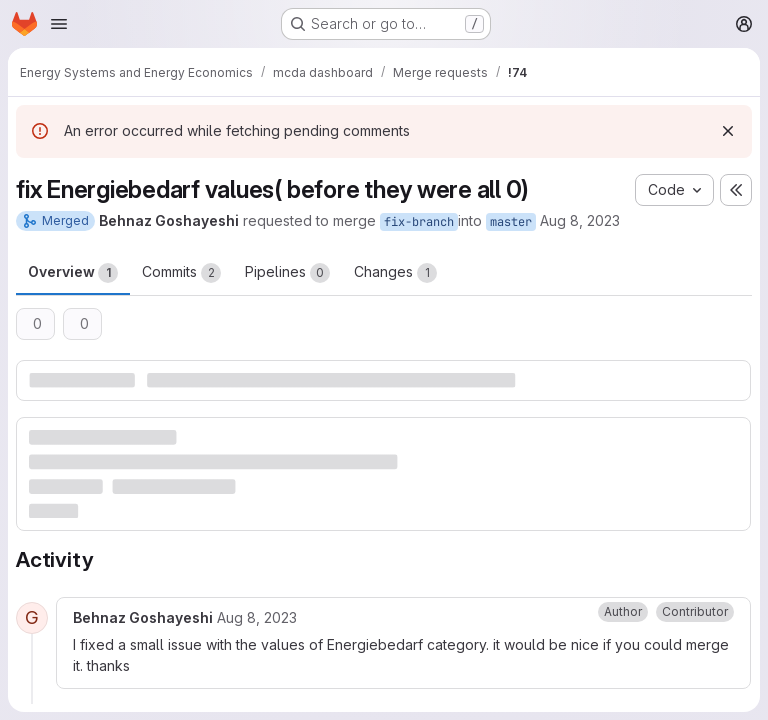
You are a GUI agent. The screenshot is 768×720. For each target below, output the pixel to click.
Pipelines (287, 273)
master (511, 222)
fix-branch (419, 222)
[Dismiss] (728, 131)
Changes (395, 273)
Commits (181, 273)
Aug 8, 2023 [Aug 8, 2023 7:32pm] (580, 220)
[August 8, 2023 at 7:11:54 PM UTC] (257, 617)
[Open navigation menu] (59, 24)
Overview (73, 273)
